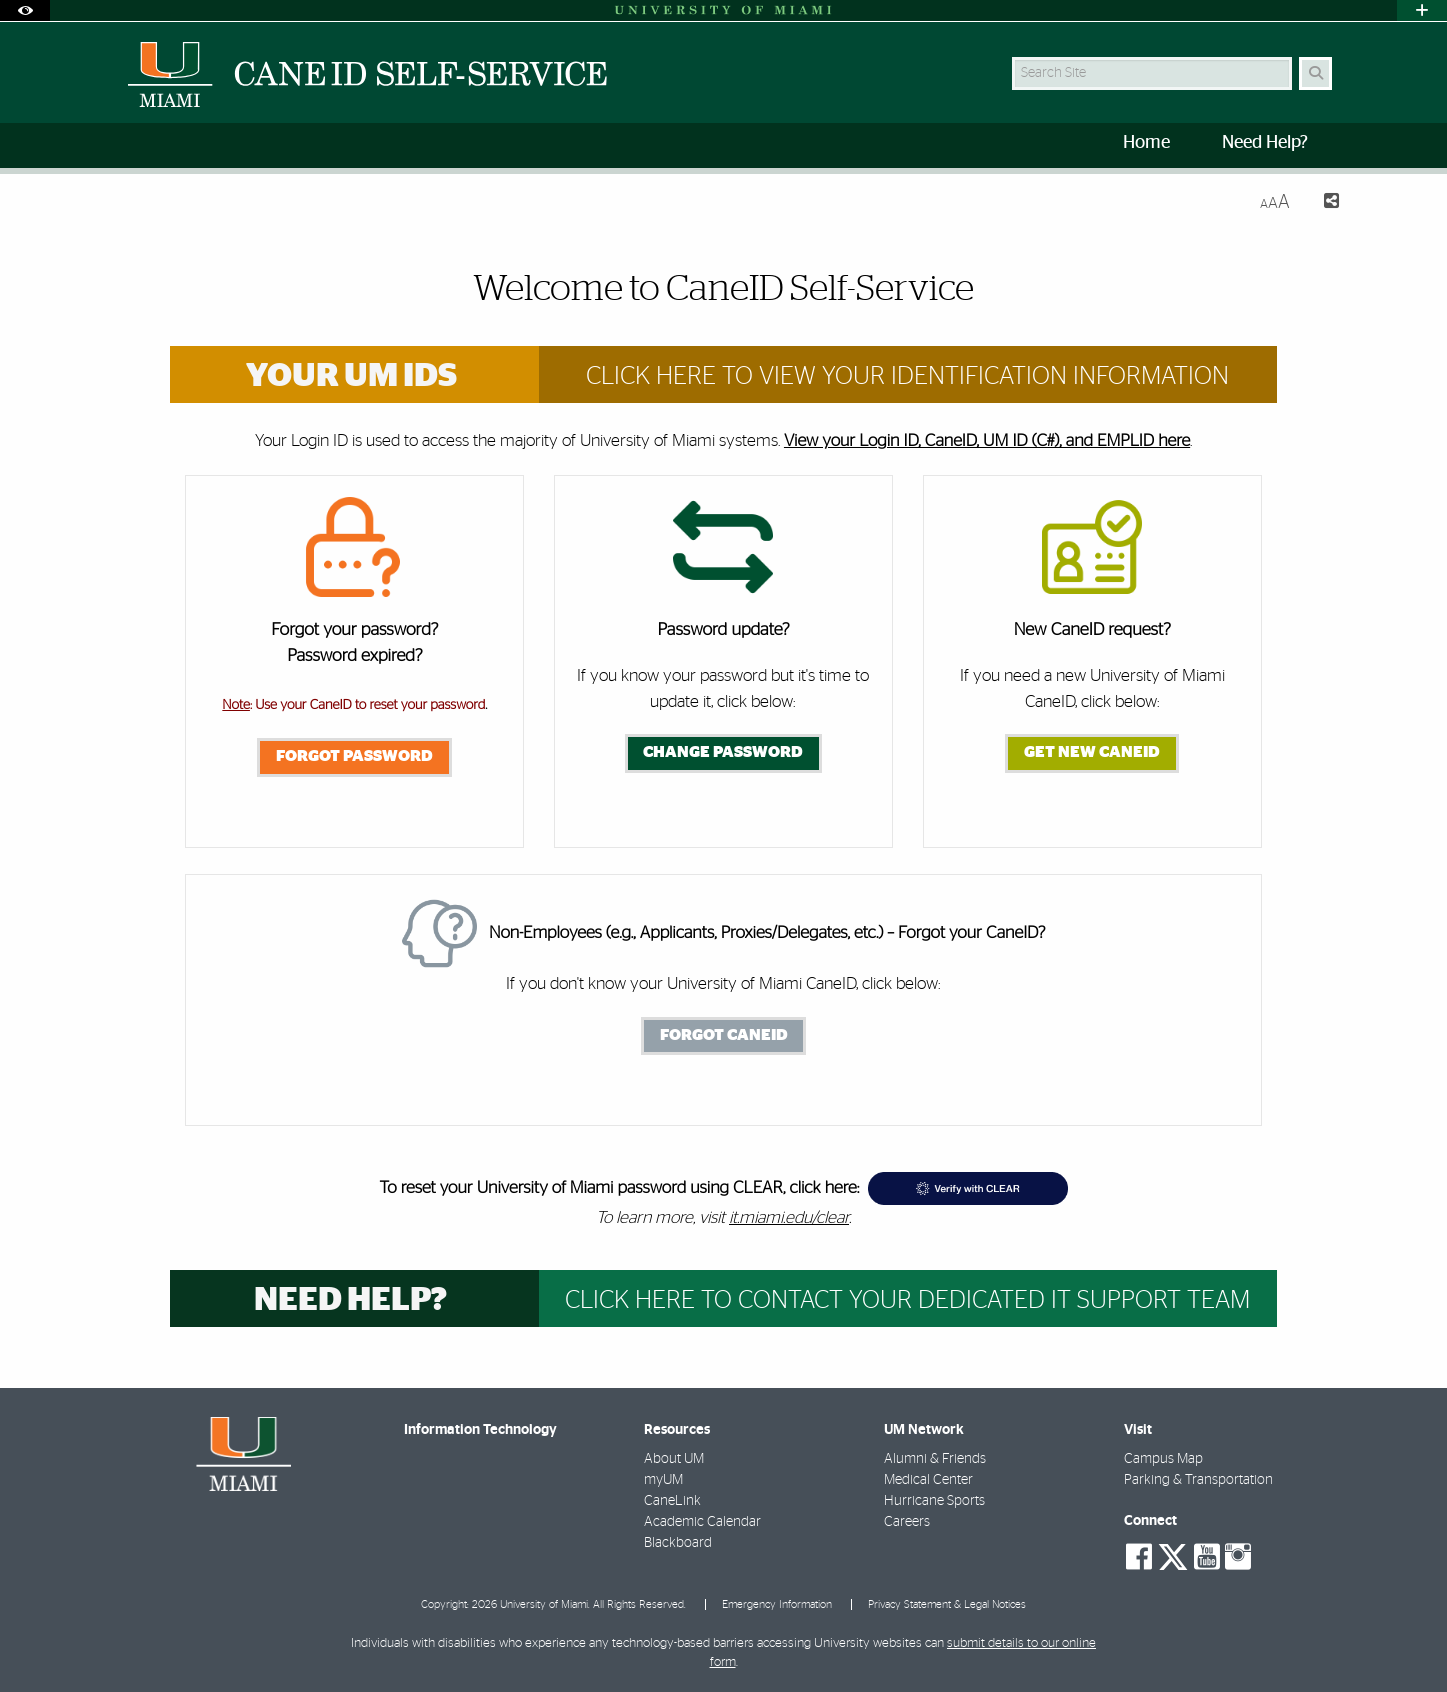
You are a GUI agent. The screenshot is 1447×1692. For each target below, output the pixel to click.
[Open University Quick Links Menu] (1422, 10)
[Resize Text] (1275, 202)
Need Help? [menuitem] (1265, 143)
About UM (674, 1459)
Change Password (723, 752)
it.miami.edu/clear (789, 1217)
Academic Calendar (702, 1522)
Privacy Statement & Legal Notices (947, 1604)
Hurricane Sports (934, 1501)
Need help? (350, 1300)
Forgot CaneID (724, 1035)
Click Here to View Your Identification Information (907, 376)
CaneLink (672, 1501)
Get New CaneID (1092, 752)
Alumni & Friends (935, 1459)
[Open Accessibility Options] (25, 10)
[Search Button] (1315, 73)
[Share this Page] (1322, 203)
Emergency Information (777, 1604)
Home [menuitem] (1146, 143)
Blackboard (678, 1543)
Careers (907, 1522)
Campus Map (1163, 1459)
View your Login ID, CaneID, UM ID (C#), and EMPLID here (987, 441)
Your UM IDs (351, 376)
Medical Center (928, 1480)
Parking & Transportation (1198, 1480)
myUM (663, 1480)
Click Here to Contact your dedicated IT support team (907, 1300)
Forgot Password (354, 756)
